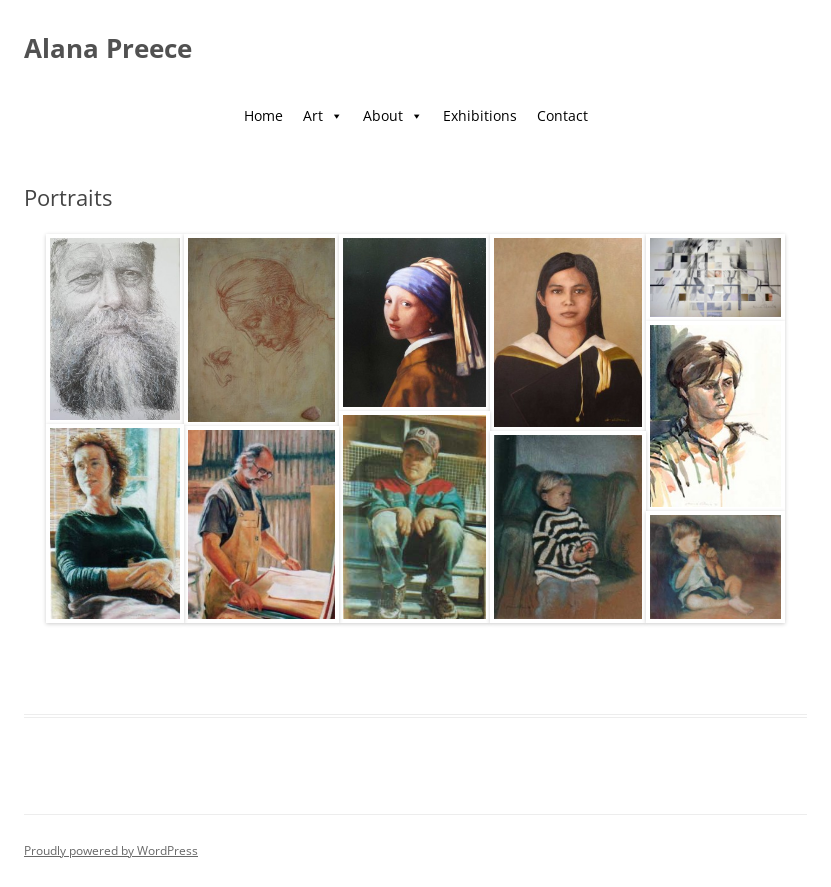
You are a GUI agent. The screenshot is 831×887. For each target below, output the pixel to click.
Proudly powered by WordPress (111, 850)
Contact (562, 115)
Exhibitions (480, 115)
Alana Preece (108, 48)
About (393, 115)
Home (263, 115)
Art (323, 115)
